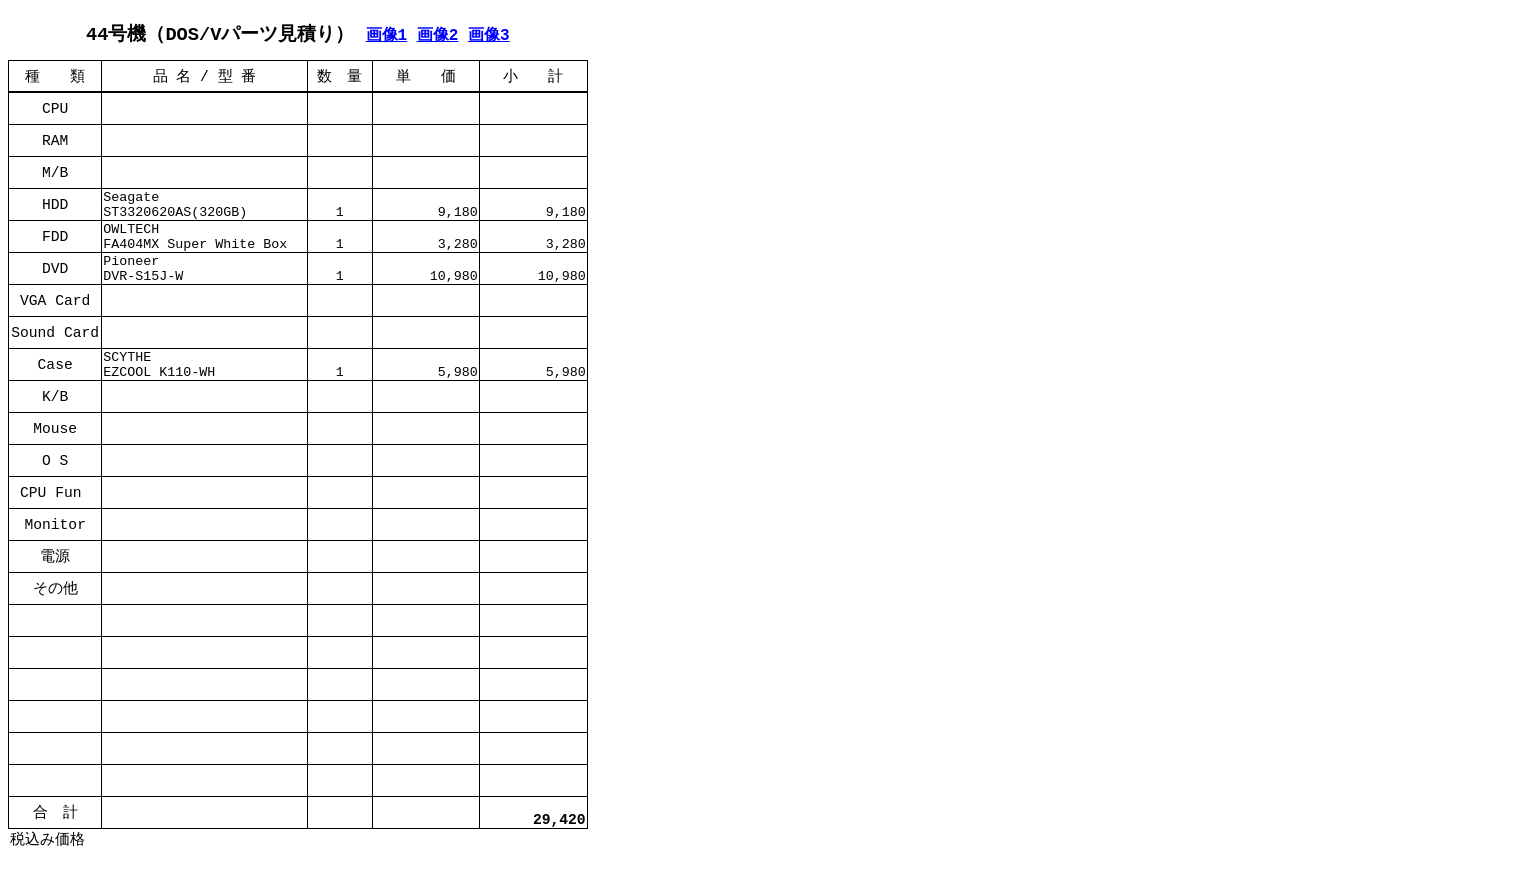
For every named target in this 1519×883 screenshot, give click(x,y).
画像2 (438, 35)
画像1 (387, 35)
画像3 (489, 35)
